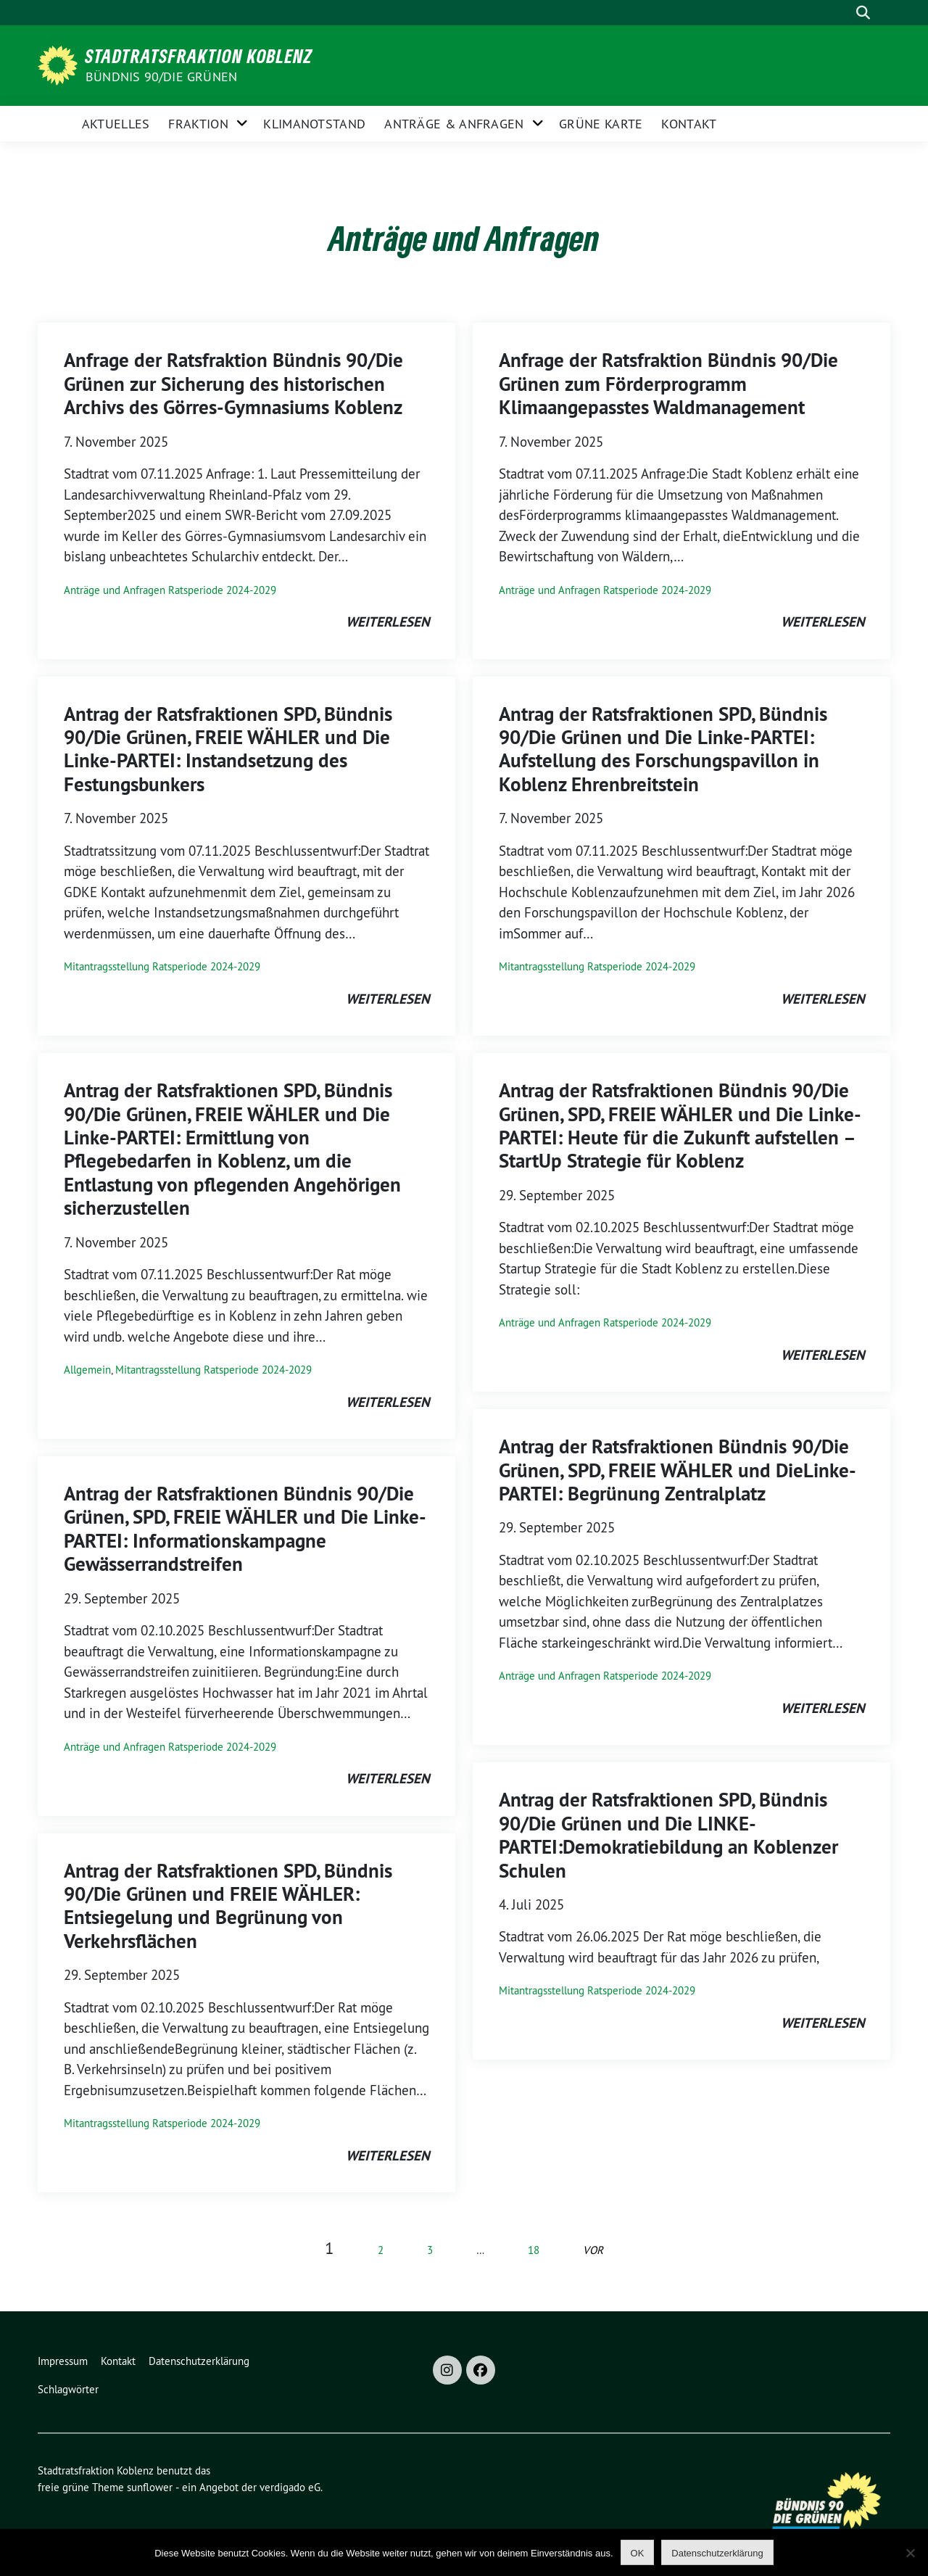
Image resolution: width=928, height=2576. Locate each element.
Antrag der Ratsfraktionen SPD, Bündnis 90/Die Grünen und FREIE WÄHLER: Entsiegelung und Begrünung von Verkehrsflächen (228, 1906)
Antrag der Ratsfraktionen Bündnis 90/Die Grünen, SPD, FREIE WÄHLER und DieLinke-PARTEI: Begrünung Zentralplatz (677, 1470)
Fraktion (198, 123)
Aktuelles (116, 123)
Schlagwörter (68, 2389)
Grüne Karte (600, 123)
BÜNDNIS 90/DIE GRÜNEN (161, 76)
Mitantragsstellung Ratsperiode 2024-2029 (162, 966)
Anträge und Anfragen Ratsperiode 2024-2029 (170, 590)
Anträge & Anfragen (453, 123)
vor (593, 2250)
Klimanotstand (314, 123)
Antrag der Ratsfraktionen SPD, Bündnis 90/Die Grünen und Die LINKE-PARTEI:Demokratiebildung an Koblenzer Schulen (668, 1835)
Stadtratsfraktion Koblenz (199, 56)
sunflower (150, 2487)
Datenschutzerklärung (199, 2361)
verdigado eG (290, 2487)
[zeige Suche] (863, 12)
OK (638, 2553)
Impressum (63, 2361)
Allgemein (87, 1369)
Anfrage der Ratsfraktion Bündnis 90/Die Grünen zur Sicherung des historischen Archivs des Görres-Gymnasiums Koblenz (233, 383)
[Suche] (840, 12)
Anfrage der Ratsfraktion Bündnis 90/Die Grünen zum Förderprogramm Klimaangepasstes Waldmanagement (668, 383)
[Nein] (910, 2553)
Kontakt (688, 123)
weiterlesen (387, 622)
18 (533, 2250)
